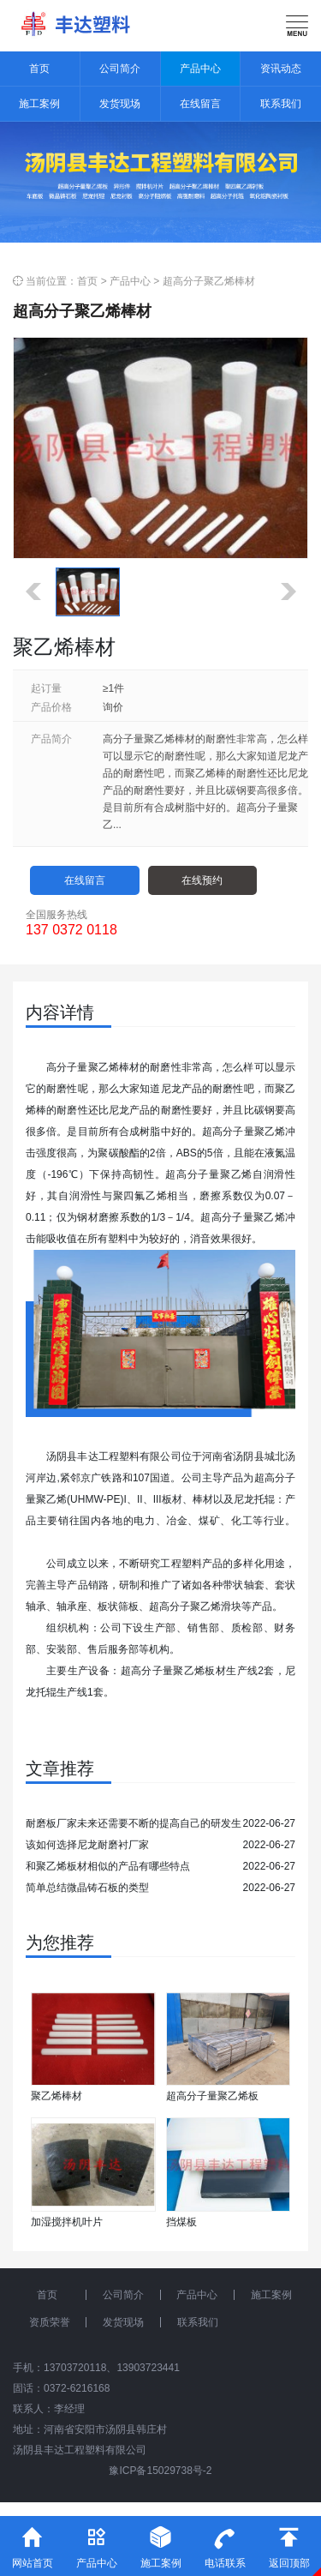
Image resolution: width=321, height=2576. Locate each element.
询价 (113, 707)
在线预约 (202, 880)
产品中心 (200, 69)
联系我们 (280, 104)
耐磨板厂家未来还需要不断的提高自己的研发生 (133, 1823)
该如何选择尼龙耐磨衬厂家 (87, 1845)
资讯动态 (280, 69)
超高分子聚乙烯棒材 (209, 281)
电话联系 (225, 2542)
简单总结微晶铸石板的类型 (87, 1888)
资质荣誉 (49, 2322)
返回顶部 (289, 2542)
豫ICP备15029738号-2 (160, 2471)
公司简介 (119, 69)
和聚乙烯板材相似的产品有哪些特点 (108, 1866)
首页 (39, 69)
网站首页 (32, 2542)
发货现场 (119, 104)
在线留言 (200, 104)
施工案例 (39, 104)
